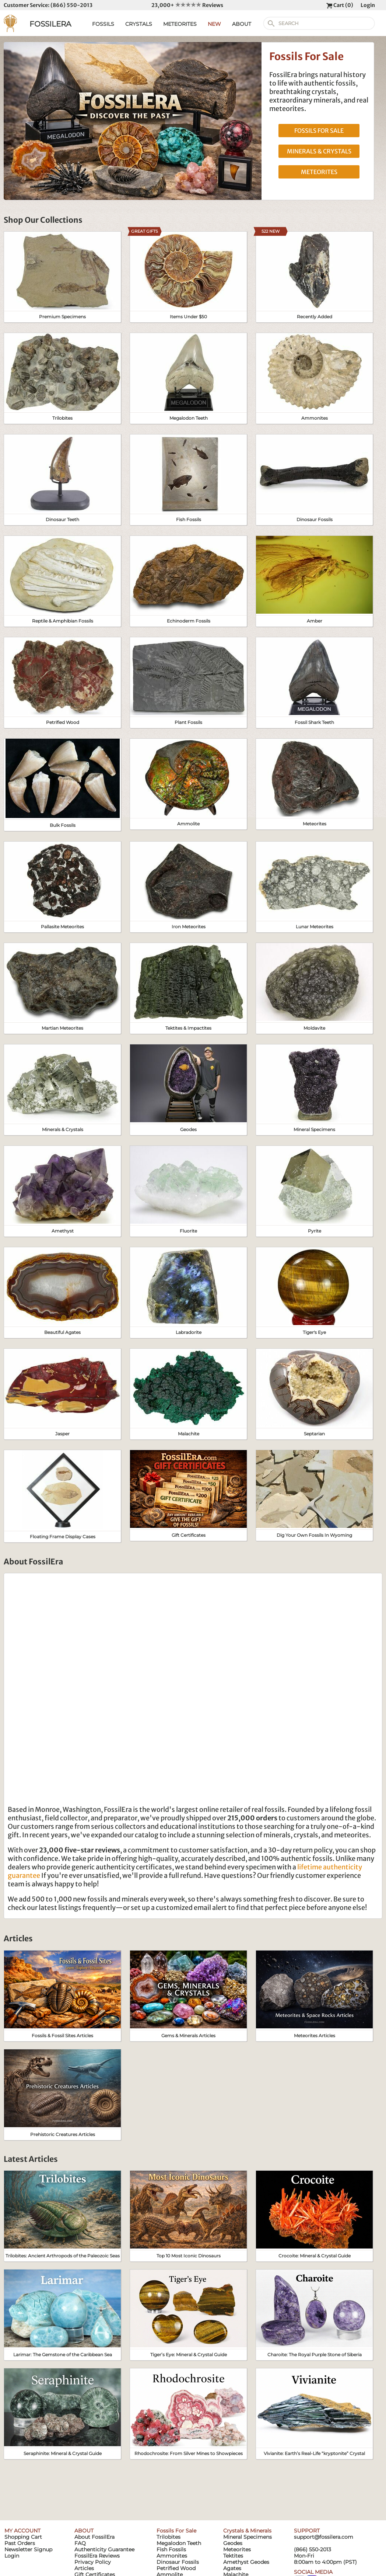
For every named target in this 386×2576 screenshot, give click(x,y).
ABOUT (241, 24)
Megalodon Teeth (179, 2543)
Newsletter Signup (28, 2549)
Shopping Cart (23, 2537)
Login (368, 5)
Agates (232, 2568)
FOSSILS (103, 24)
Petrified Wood (176, 2568)
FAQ (80, 2543)
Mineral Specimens (247, 2537)
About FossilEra (94, 2537)
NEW (214, 24)
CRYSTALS (138, 24)
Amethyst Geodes (246, 2562)
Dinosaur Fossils (178, 2562)
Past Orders (19, 2543)
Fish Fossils (171, 2549)
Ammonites (172, 2555)
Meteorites (237, 2549)
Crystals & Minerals (247, 2530)
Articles (84, 2568)
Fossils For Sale (176, 2530)
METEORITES (180, 24)
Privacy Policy (92, 2562)
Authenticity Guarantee (104, 2549)
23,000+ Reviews (187, 5)
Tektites (233, 2555)
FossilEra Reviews (97, 2555)
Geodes (232, 2543)
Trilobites (168, 2537)
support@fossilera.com (323, 2537)
